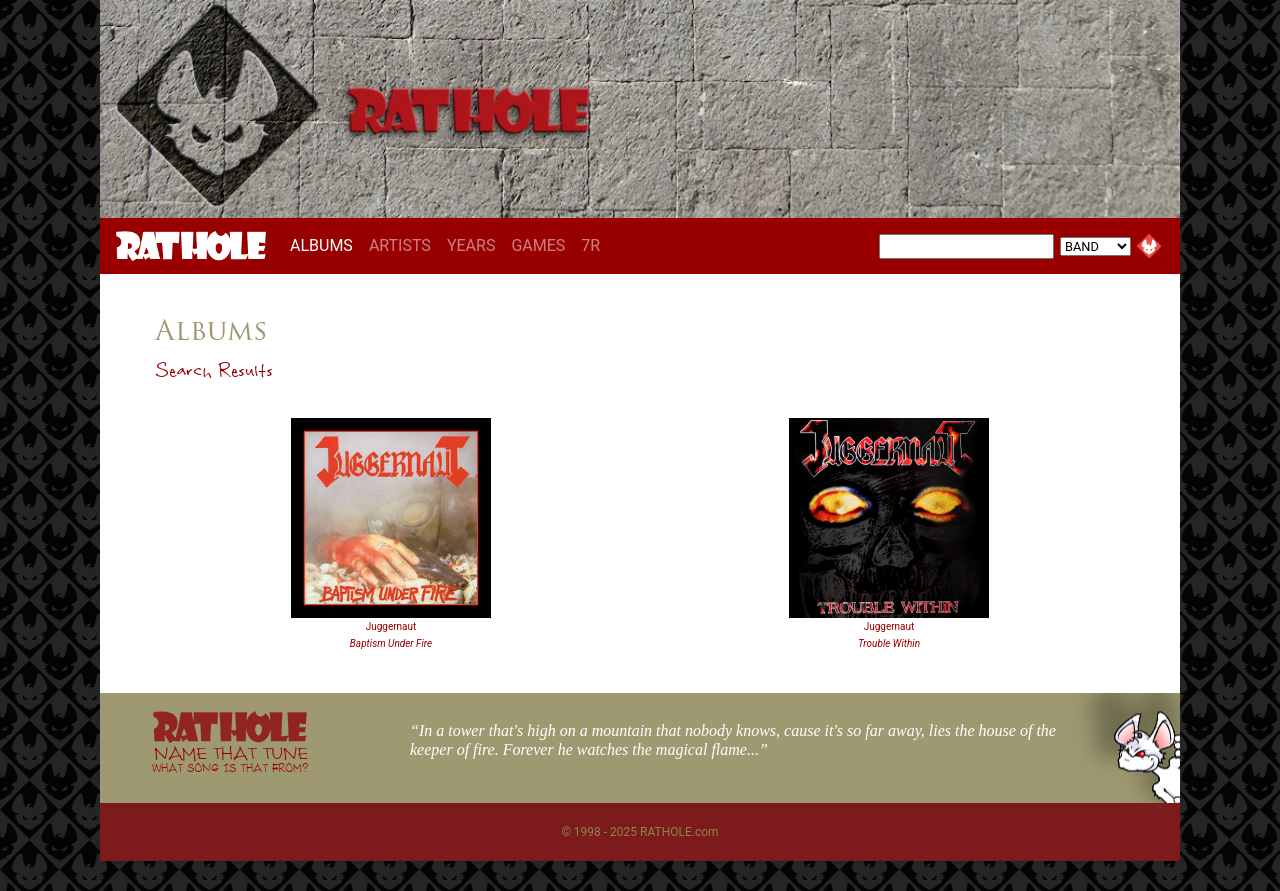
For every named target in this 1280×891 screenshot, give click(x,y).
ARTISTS (400, 245)
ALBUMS (325, 245)
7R (590, 245)
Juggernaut (391, 626)
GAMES (538, 245)
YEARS (471, 245)
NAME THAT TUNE (230, 758)
